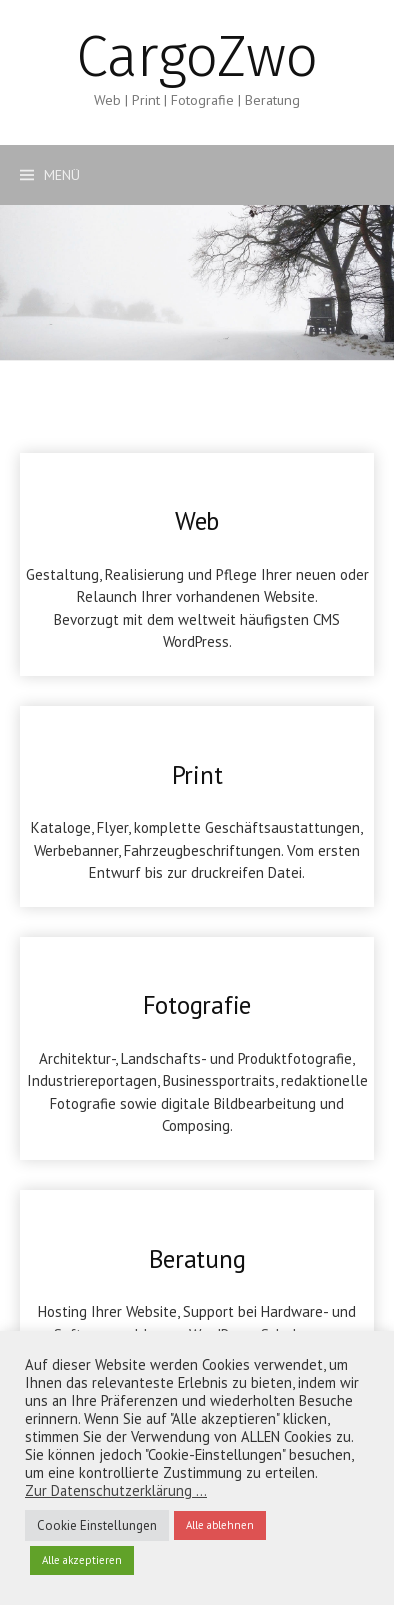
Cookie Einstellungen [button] (97, 1525)
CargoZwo (196, 56)
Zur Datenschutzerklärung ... (116, 1490)
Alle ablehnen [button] (220, 1525)
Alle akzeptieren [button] (82, 1560)
